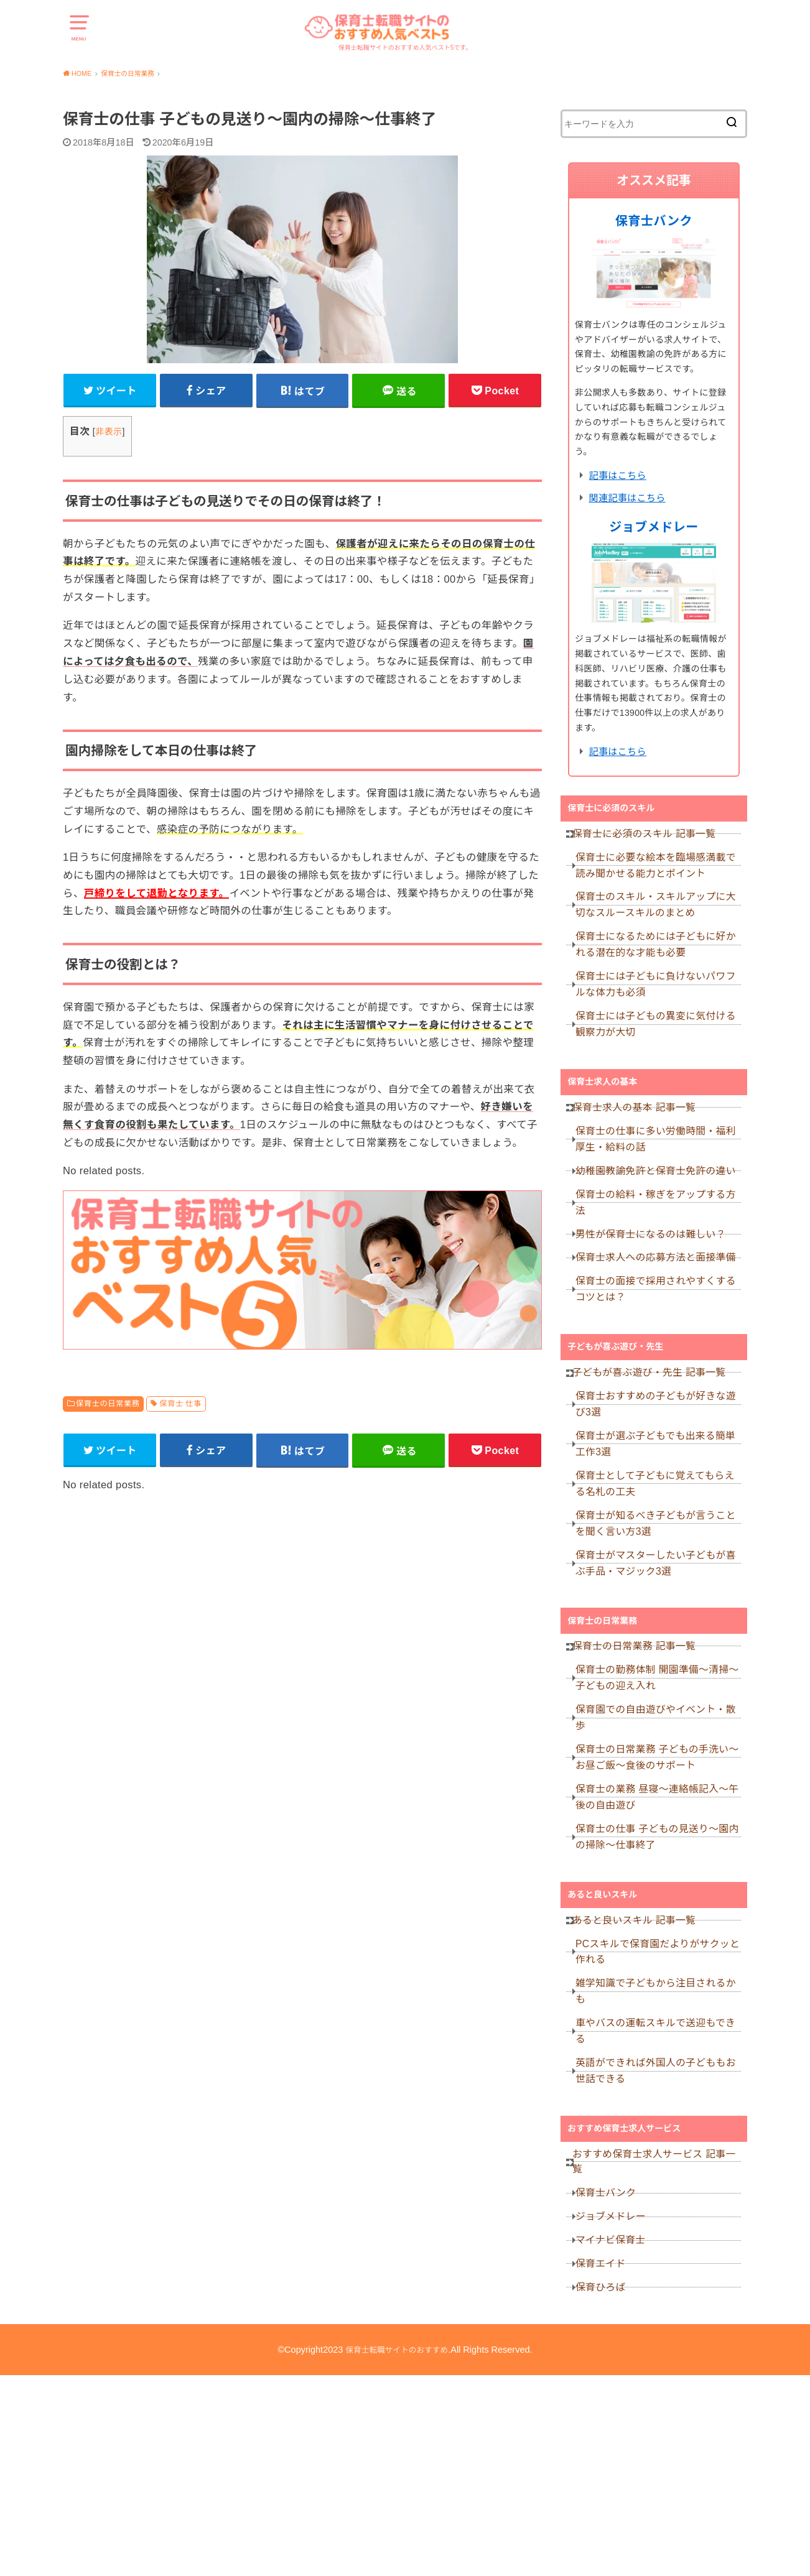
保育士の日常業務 (107, 1408)
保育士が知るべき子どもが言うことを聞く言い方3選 (661, 1621)
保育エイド (609, 2455)
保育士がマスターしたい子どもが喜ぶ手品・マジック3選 (661, 1666)
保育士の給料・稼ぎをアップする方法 (661, 1255)
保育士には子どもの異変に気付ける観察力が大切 (661, 1054)
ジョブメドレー (654, 527)
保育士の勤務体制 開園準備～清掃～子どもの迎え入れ (658, 1792)
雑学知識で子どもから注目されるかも (661, 2143)
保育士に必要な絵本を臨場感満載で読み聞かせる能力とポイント (661, 874)
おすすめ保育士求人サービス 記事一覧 (656, 2330)
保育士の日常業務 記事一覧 (637, 1756)
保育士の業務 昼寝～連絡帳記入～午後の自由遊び (658, 1927)
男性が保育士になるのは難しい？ (656, 1292)
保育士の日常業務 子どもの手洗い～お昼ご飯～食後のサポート (658, 1882)
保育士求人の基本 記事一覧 (637, 1144)
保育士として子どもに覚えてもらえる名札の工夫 (661, 1576)
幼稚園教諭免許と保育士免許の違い (661, 1218)
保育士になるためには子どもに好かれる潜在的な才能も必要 (661, 964)
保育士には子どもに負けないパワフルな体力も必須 (661, 1009)
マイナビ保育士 (618, 2425)
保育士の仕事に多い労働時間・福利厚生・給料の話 (661, 1180)
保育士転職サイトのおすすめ (397, 2550)
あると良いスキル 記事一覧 (637, 2062)
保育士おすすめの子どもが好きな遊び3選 (661, 1486)
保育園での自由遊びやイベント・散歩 (661, 1837)
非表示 (108, 436)
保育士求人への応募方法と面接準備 (661, 1322)
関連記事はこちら (627, 498)
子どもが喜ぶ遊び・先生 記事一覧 (652, 1450)
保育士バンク (653, 221)
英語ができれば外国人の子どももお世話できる (661, 2233)
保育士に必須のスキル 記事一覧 (647, 838)
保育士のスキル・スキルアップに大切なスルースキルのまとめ (661, 919)
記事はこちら (617, 475)
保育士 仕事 (180, 1408)
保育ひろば (609, 2485)
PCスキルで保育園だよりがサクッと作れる (658, 2098)
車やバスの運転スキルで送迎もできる (661, 2188)
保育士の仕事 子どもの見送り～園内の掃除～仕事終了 (658, 1972)
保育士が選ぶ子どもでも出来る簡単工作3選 (661, 1531)
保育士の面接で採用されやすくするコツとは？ (661, 1360)
